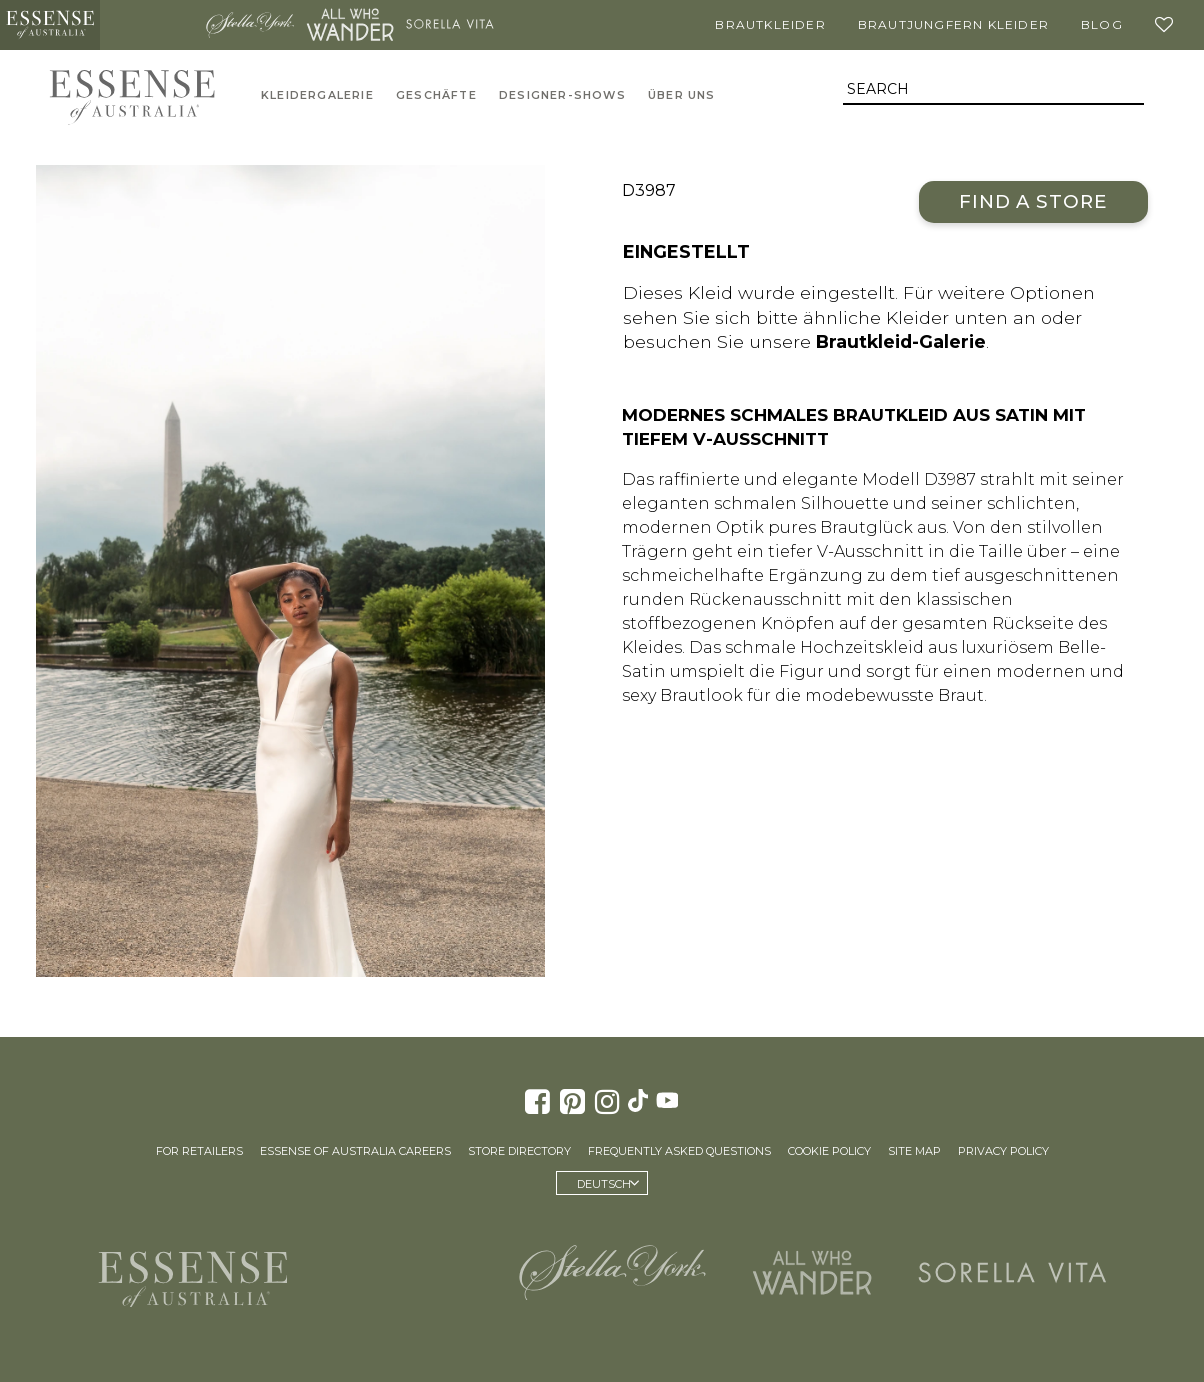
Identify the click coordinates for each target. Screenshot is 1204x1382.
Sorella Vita (450, 25)
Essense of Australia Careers (355, 1151)
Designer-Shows (562, 95)
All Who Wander (350, 25)
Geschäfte (436, 95)
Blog (1102, 24)
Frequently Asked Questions (679, 1151)
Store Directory (519, 1151)
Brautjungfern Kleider (953, 24)
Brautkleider (770, 24)
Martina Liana (150, 25)
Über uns (682, 95)
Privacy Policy (1003, 1151)
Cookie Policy (829, 1151)
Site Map (914, 1151)
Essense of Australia (50, 25)
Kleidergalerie (317, 95)
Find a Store (1033, 201)
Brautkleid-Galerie (901, 341)
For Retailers (199, 1151)
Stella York (250, 25)
